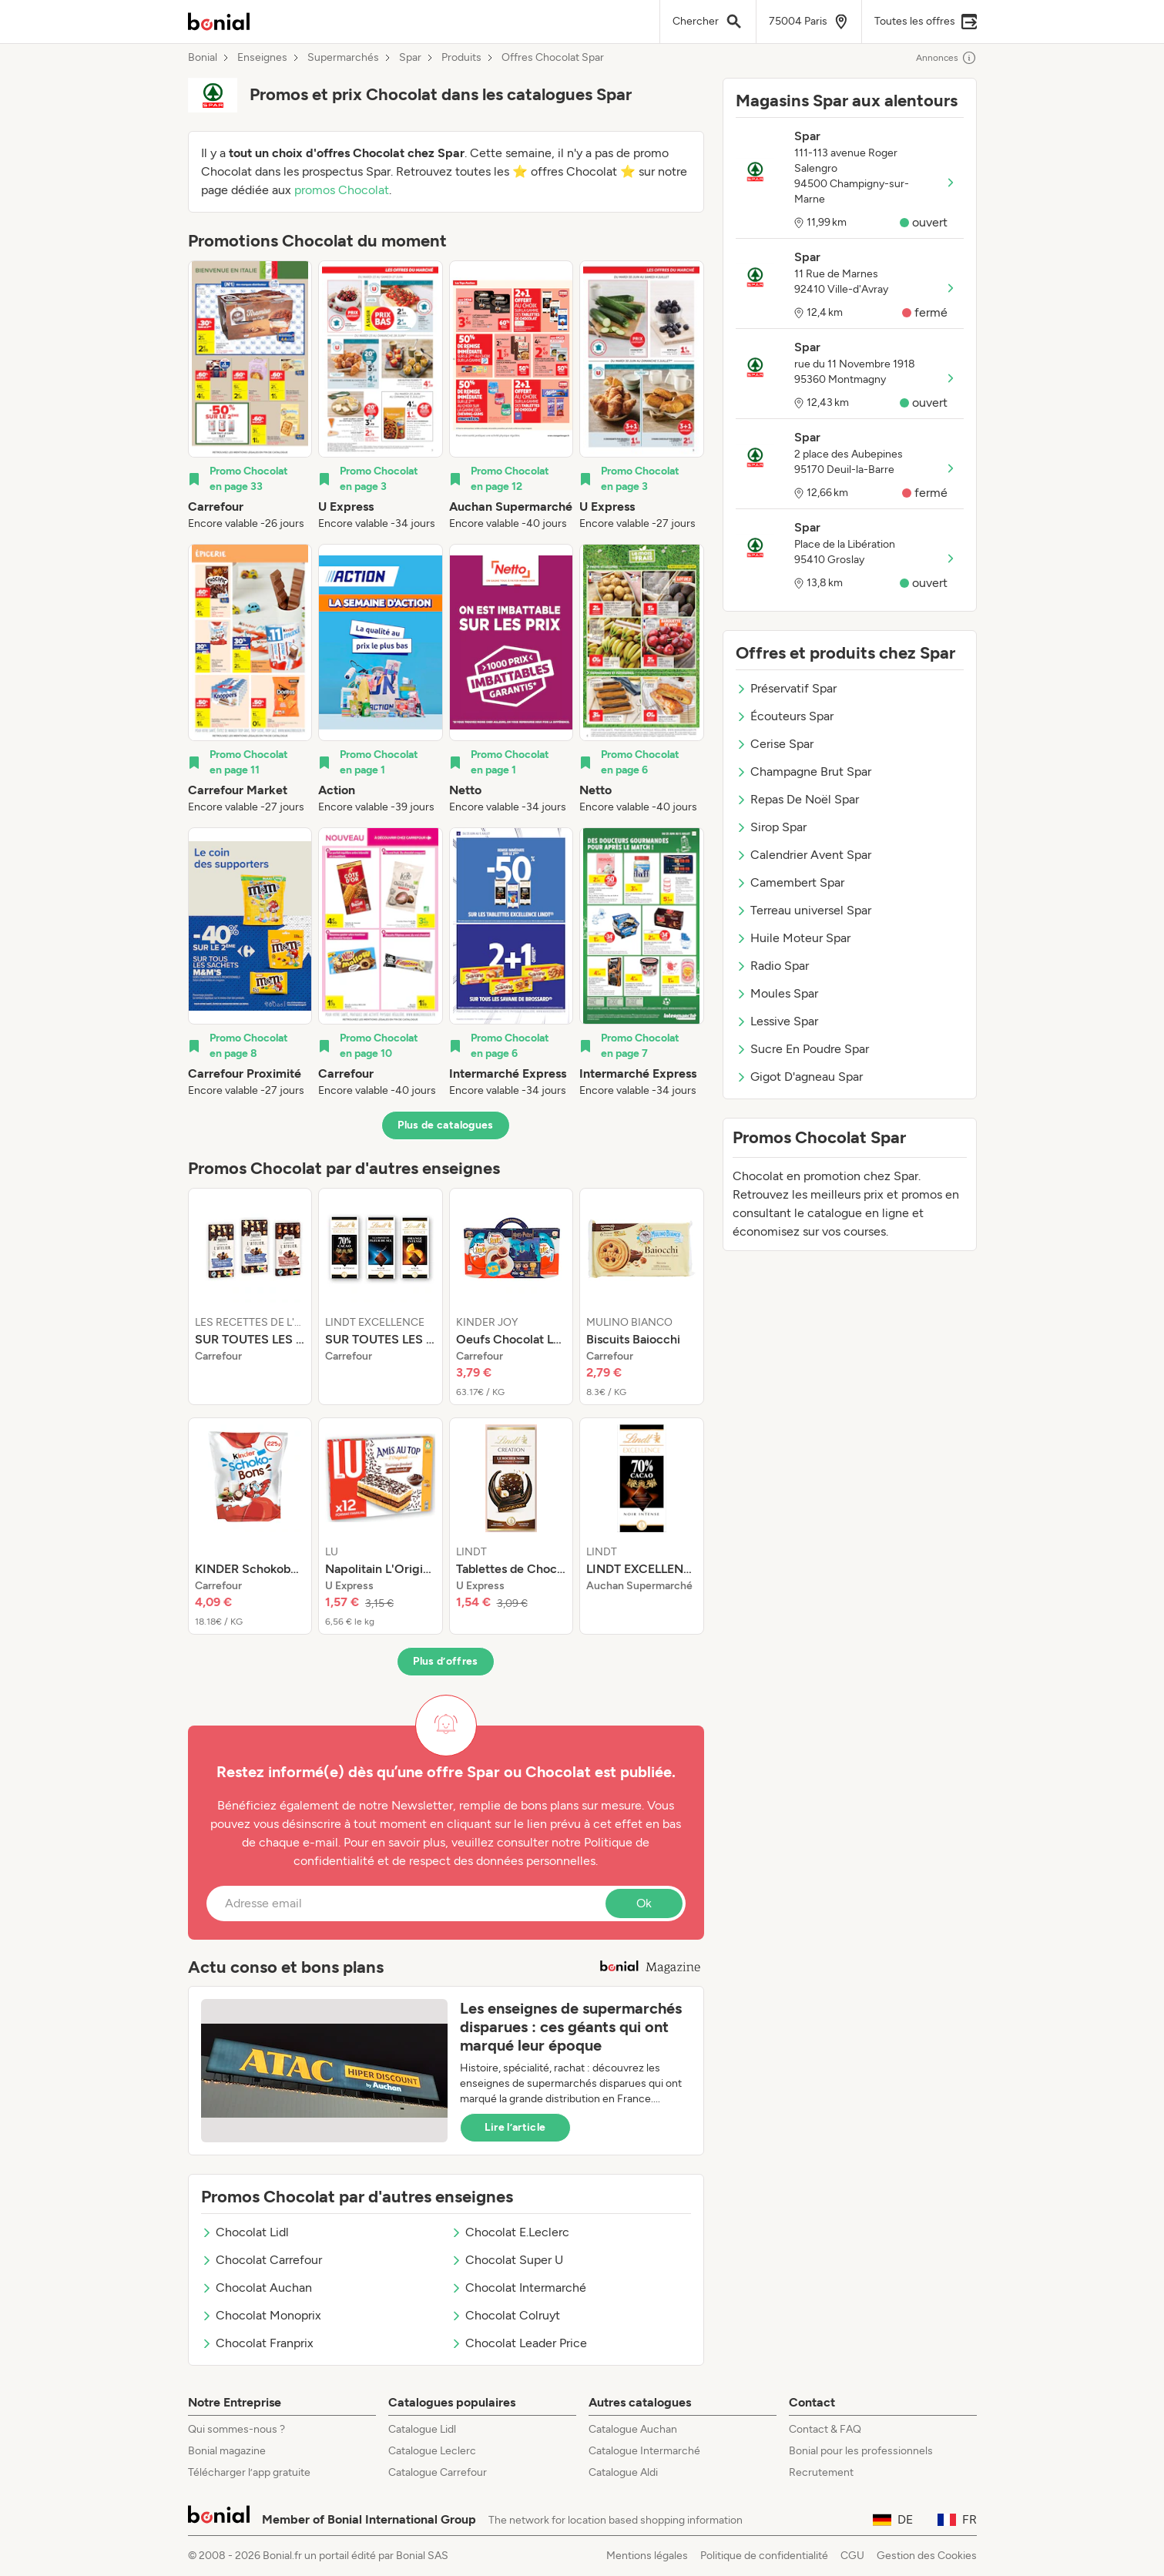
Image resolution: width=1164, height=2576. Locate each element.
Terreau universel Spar (803, 910)
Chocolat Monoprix (261, 2315)
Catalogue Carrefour (437, 2472)
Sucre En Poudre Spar (802, 1048)
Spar (410, 57)
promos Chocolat (341, 190)
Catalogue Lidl (422, 2429)
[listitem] (250, 396)
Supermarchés (343, 57)
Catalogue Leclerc (432, 2450)
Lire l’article (515, 2127)
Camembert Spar (790, 882)
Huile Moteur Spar (793, 938)
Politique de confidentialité (764, 2555)
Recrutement (821, 2472)
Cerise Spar (774, 743)
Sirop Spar (771, 827)
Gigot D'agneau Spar (799, 1076)
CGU (852, 2555)
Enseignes (262, 57)
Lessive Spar (777, 1021)
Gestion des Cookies (927, 2555)
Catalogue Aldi (623, 2472)
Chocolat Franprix (257, 2343)
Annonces (946, 57)
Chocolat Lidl (245, 2232)
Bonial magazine (227, 2450)
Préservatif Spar (786, 688)
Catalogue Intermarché (644, 2450)
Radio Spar (772, 965)
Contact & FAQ (825, 2429)
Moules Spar (777, 993)
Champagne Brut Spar (803, 771)
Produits (461, 57)
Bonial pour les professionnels (861, 2450)
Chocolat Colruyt (505, 2315)
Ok (644, 1903)
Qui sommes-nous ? (236, 2429)
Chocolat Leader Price (519, 2343)
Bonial (202, 57)
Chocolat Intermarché (518, 2287)
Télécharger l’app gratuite (249, 2472)
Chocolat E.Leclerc (510, 2232)
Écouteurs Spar (785, 716)
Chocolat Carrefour (261, 2259)
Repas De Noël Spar (797, 799)
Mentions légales (647, 2555)
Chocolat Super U (507, 2259)
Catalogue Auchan (633, 2429)
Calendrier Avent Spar (803, 854)
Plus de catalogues (445, 1125)
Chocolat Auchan (256, 2287)
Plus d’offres (445, 1661)
